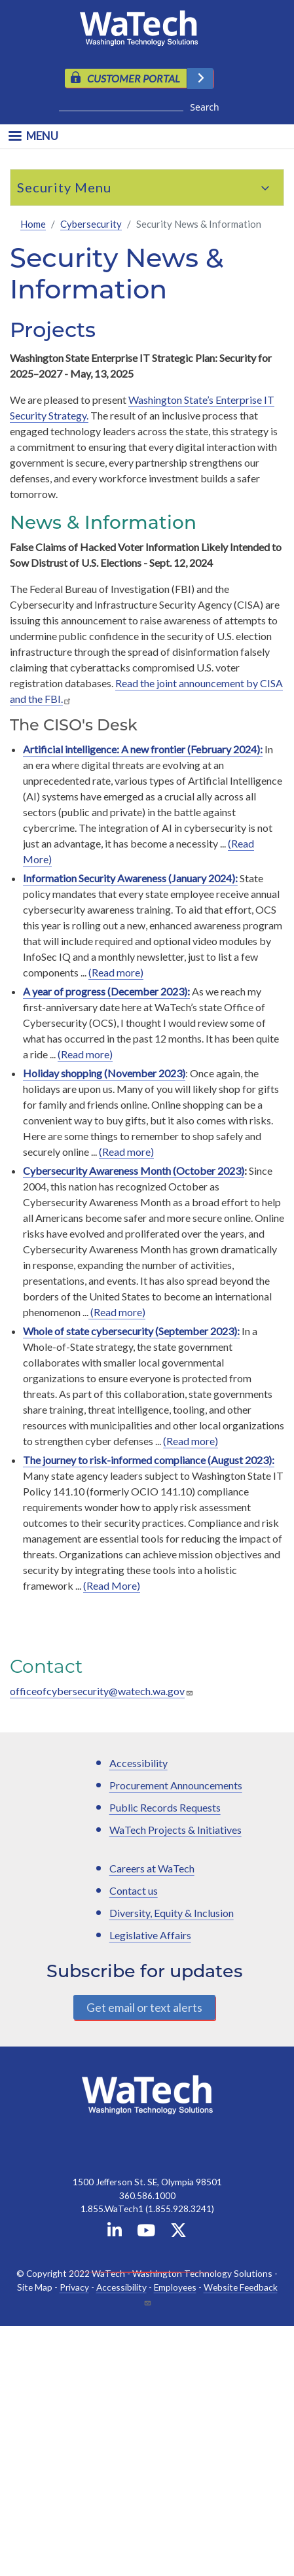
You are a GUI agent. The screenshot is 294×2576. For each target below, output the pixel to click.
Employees (175, 2287)
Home (33, 224)
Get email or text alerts (144, 2007)
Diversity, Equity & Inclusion (171, 1912)
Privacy (74, 2287)
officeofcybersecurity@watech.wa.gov (97, 1691)
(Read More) (111, 1585)
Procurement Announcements (175, 1785)
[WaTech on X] (178, 2232)
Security (44, 187)
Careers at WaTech (151, 1868)
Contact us (133, 1890)
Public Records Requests (165, 1807)
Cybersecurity (91, 224)
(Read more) (115, 972)
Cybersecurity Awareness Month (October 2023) (133, 1170)
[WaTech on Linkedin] (114, 2232)
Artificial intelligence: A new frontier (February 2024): (143, 749)
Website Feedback (241, 2287)
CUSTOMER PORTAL (133, 78)
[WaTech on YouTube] (146, 2232)
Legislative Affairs (150, 1935)
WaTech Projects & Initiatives (175, 1829)
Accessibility (138, 1763)
